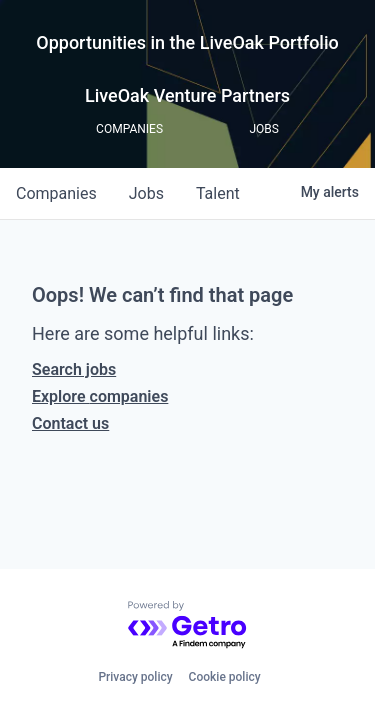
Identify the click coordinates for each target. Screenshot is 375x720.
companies (56, 193)
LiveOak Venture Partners (187, 95)
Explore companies (100, 396)
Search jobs (74, 369)
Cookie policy (225, 677)
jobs (146, 193)
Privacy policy (135, 677)
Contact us (70, 423)
